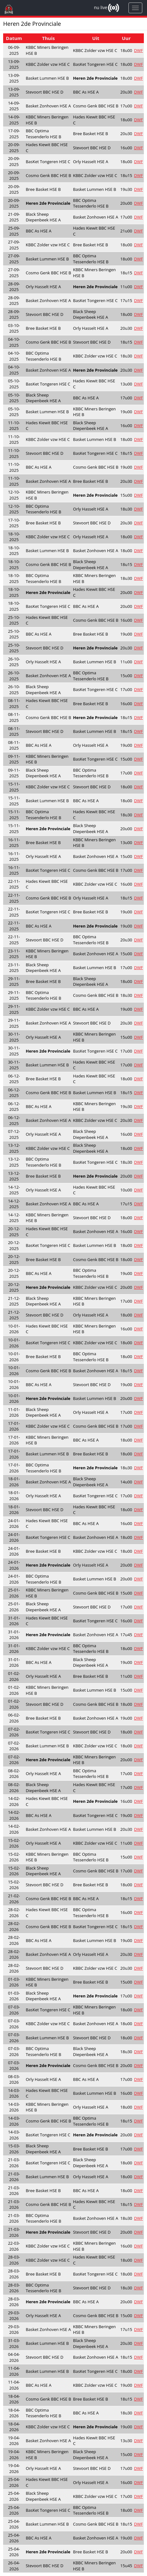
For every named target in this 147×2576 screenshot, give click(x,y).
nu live (100, 7)
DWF (138, 50)
